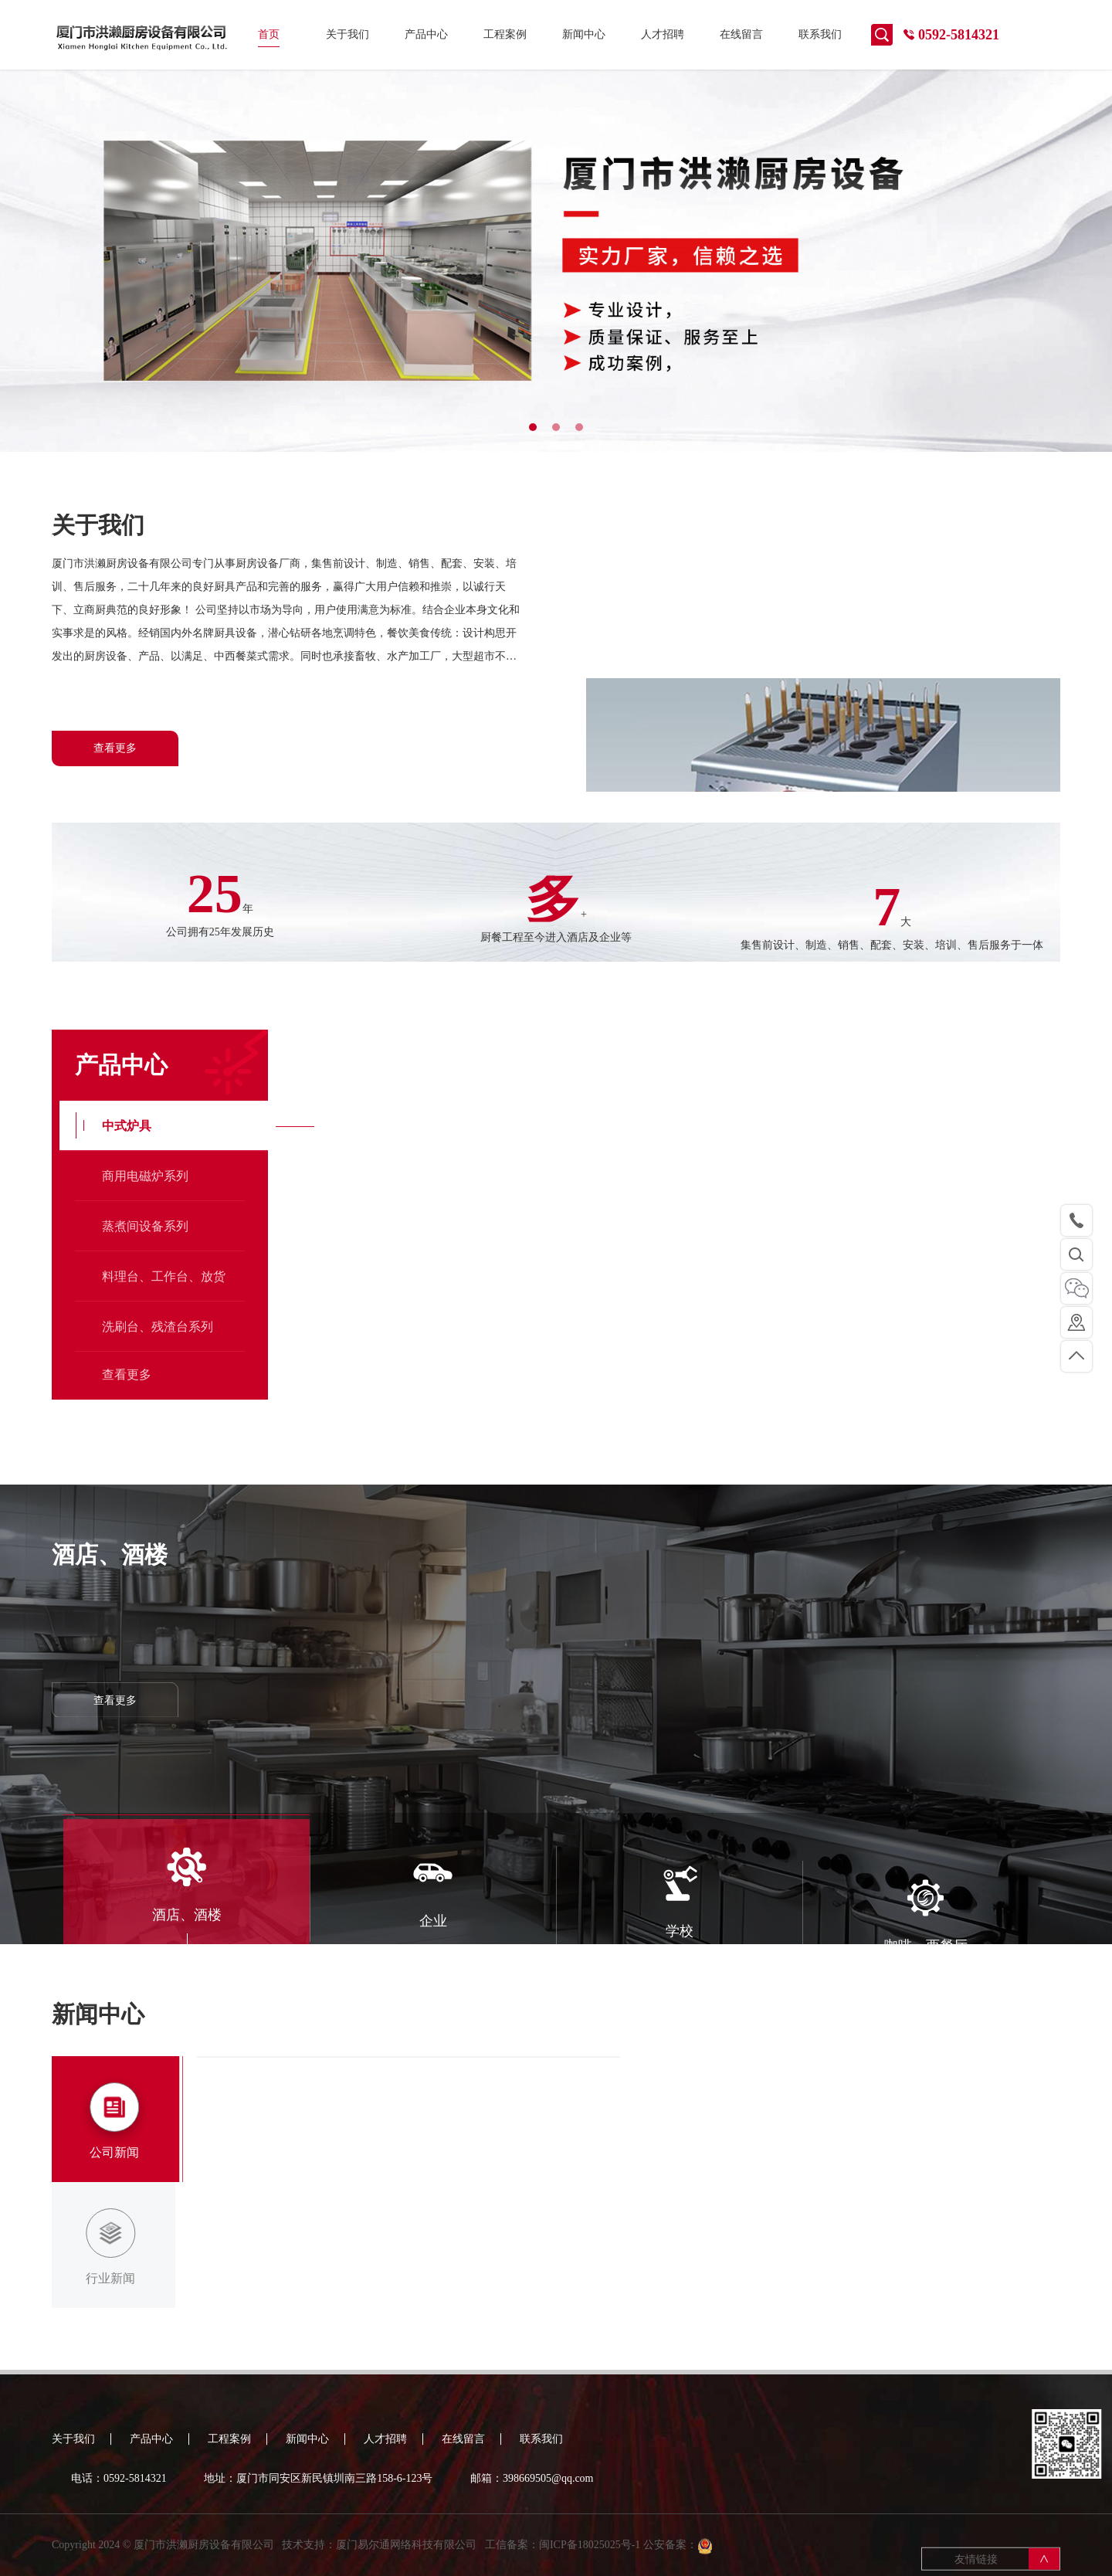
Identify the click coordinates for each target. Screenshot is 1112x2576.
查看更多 (115, 748)
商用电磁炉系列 (145, 1378)
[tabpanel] (556, 261)
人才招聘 (662, 34)
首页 (269, 34)
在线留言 (741, 34)
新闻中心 (583, 34)
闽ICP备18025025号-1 (589, 2558)
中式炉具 (126, 1328)
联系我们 (820, 34)
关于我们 (347, 34)
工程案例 (505, 34)
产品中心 (426, 34)
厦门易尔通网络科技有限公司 (406, 2558)
